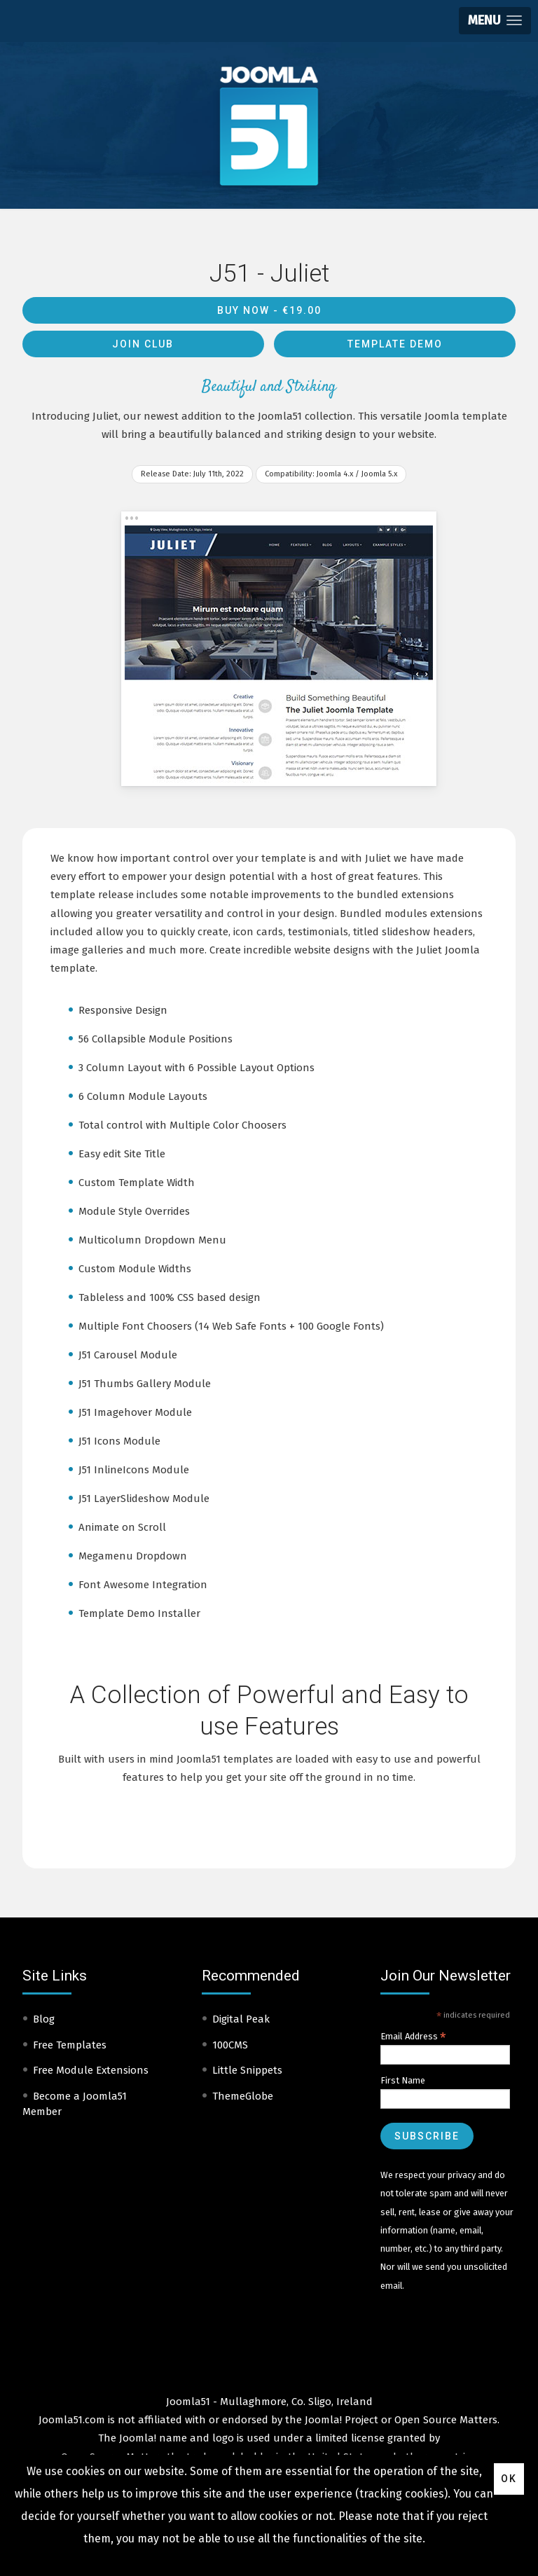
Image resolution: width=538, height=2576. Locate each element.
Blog (44, 2019)
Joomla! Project (340, 2419)
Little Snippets (247, 2070)
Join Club (143, 344)
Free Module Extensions (91, 2070)
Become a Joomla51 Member (74, 2104)
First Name (402, 2080)
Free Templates (69, 2045)
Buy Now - (269, 310)
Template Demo (395, 344)
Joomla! (137, 2438)
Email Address (413, 2036)
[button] (495, 20)
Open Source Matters (445, 2419)
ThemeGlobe (242, 2096)
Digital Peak (241, 2019)
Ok (509, 2478)
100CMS (230, 2045)
